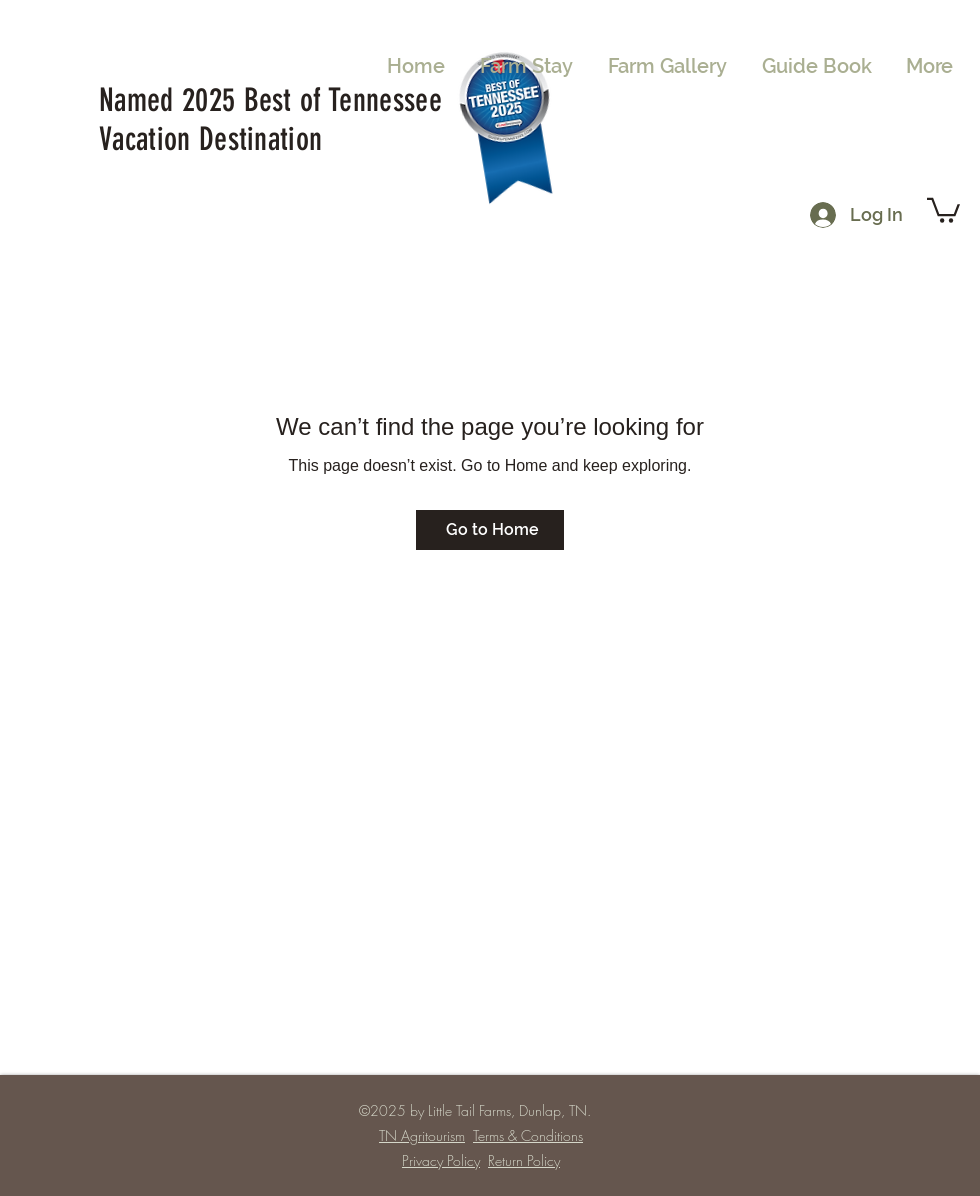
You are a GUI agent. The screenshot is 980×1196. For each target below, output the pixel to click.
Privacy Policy (441, 1160)
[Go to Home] (490, 530)
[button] (943, 209)
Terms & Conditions (528, 1135)
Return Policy (524, 1160)
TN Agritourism (422, 1135)
